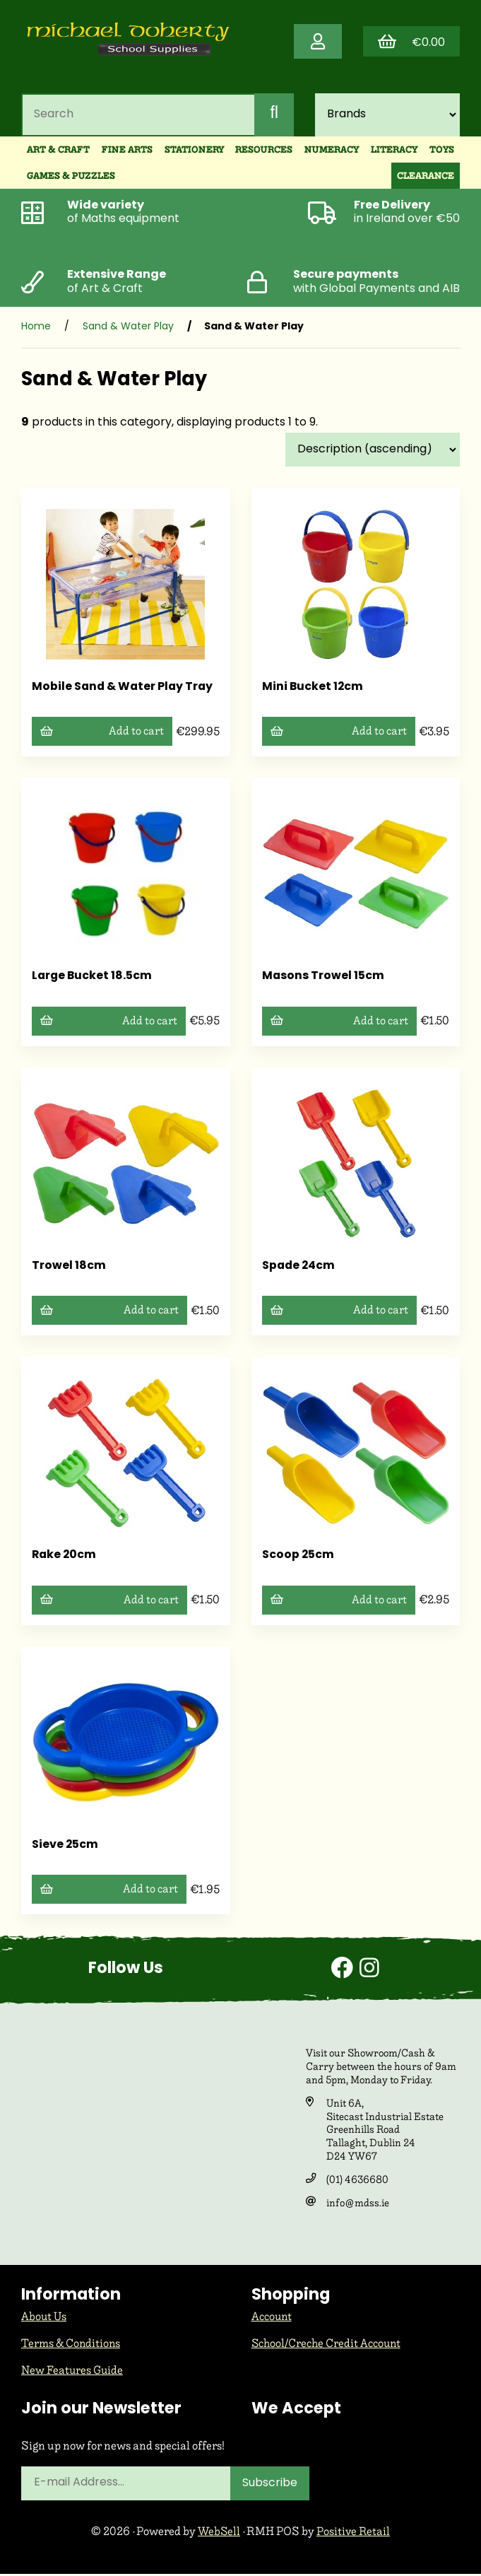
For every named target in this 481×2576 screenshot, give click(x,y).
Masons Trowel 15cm (323, 979)
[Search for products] (137, 117)
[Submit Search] (274, 117)
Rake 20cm (65, 1558)
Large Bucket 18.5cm (93, 979)
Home (36, 329)
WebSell (219, 2534)
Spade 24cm (299, 1269)
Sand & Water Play (128, 329)
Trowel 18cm (69, 1269)
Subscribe (270, 2486)
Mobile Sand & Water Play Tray (124, 690)
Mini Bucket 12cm (313, 690)
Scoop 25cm (298, 1558)
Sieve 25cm (65, 1848)
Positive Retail (354, 2534)
